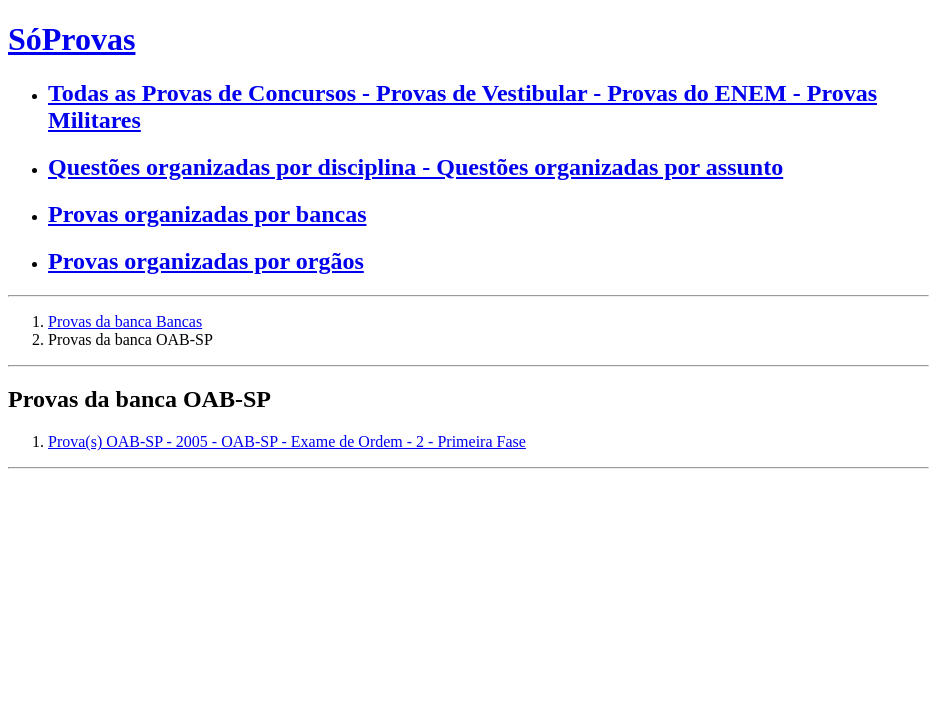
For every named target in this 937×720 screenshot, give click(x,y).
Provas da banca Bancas (125, 321)
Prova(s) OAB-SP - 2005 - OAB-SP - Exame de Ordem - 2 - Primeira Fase (287, 441)
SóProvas (71, 39)
